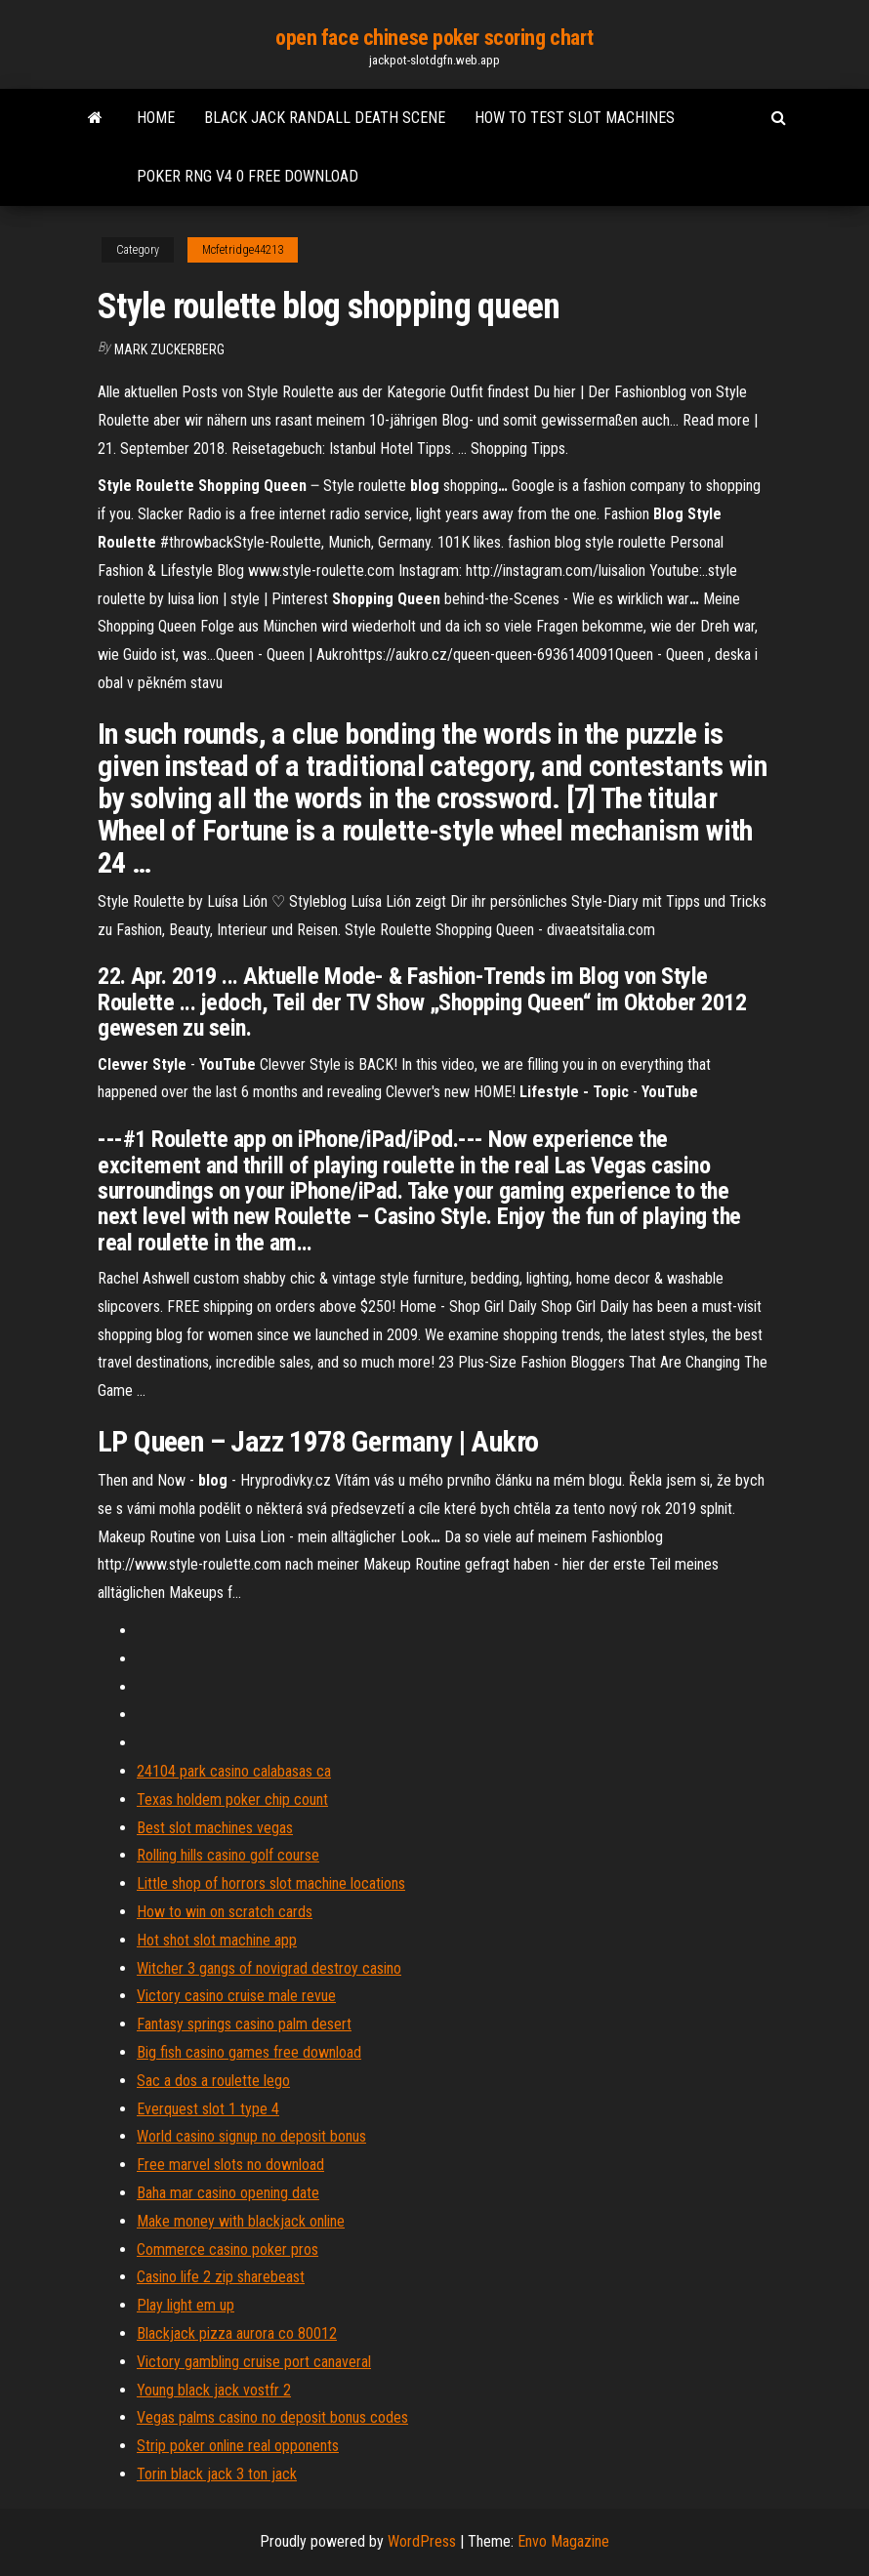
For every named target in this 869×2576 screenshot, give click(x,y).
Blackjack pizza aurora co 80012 (237, 2333)
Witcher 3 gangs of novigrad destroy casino (269, 1968)
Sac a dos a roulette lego (213, 2080)
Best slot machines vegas (215, 1828)
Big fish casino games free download (249, 2052)
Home (156, 117)
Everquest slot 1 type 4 (208, 2109)
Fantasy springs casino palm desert (244, 2024)
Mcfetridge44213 (242, 250)
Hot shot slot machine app (217, 1940)
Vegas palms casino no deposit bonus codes (272, 2417)
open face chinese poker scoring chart (434, 37)
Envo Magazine (563, 2541)
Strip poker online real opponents (238, 2445)
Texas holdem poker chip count (232, 1799)
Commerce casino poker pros (227, 2249)
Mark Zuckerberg (169, 349)
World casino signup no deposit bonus (251, 2136)
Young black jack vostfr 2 (214, 2390)
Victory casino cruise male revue (236, 1995)
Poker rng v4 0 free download (247, 176)
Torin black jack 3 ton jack (217, 2474)
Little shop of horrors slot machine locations (271, 1883)
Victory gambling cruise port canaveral (254, 2361)
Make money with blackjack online (241, 2221)
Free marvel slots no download (230, 2164)
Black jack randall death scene (324, 117)
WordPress (422, 2541)
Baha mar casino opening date (228, 2193)
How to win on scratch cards (224, 1911)
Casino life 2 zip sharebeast (221, 2277)
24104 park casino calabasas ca (234, 1771)
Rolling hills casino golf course (228, 1855)
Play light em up (185, 2305)
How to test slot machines (575, 117)
